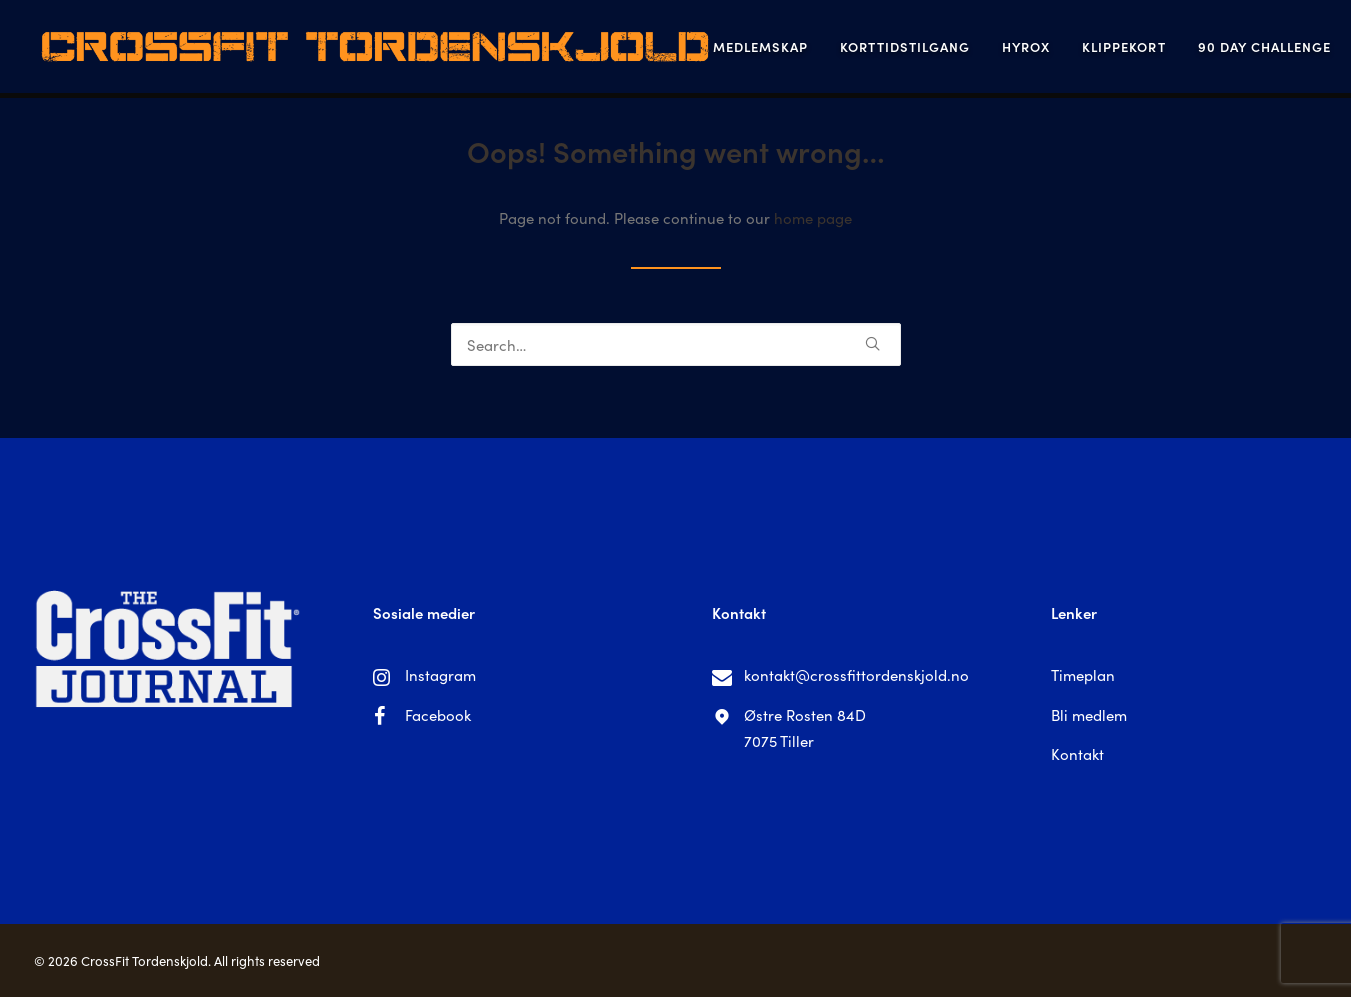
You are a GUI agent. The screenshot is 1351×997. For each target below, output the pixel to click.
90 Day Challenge (1214, 49)
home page (813, 217)
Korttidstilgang (854, 49)
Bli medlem (1089, 714)
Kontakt (1077, 753)
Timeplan (1083, 674)
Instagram (440, 674)
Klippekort (1072, 49)
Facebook (438, 714)
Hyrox (975, 49)
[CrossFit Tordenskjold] (348, 49)
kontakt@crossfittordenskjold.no (856, 674)
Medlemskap (709, 49)
